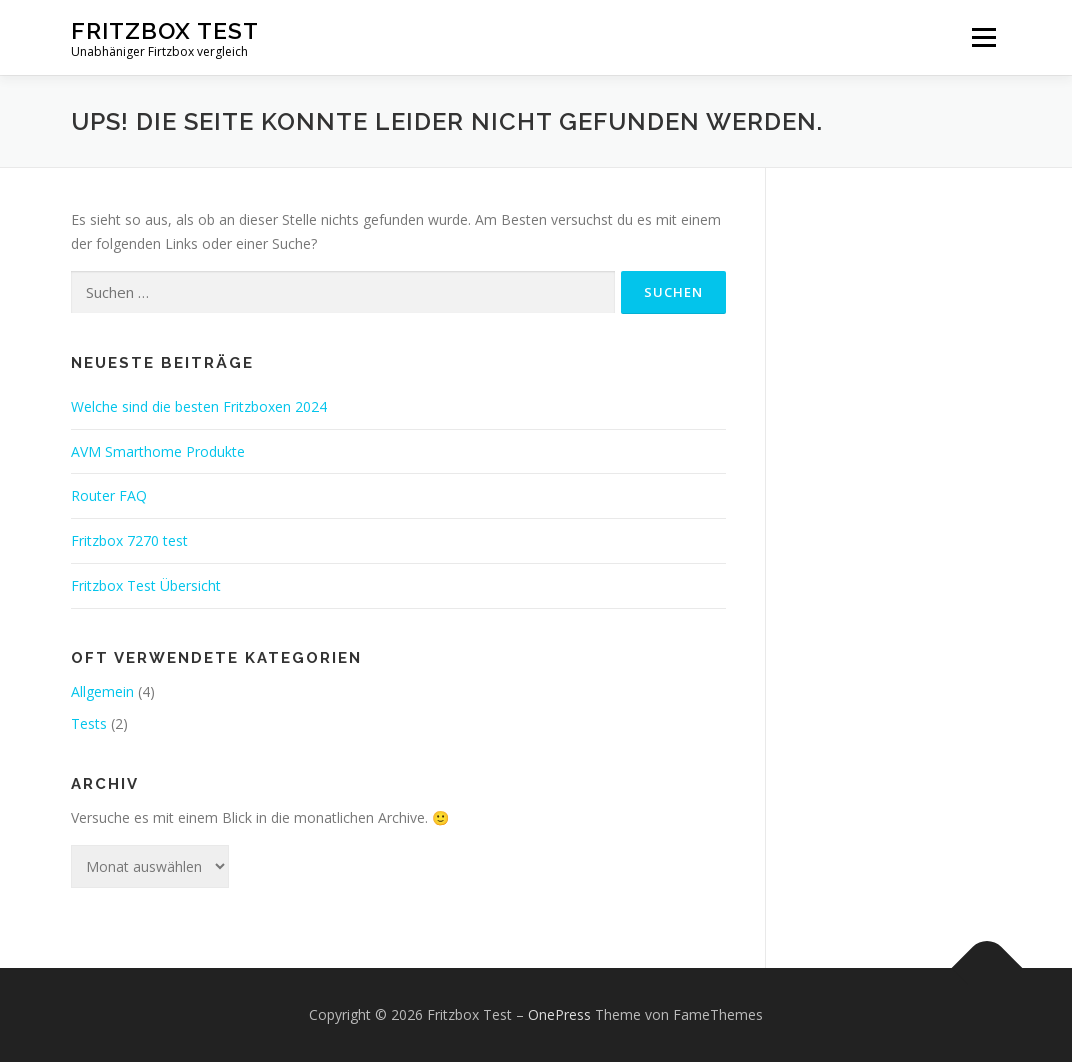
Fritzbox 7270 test (129, 540)
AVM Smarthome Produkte (158, 451)
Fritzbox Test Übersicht (146, 585)
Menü (983, 37)
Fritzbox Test (165, 30)
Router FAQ (109, 495)
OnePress (559, 1014)
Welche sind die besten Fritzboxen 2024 (199, 406)
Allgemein (102, 691)
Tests (89, 723)
